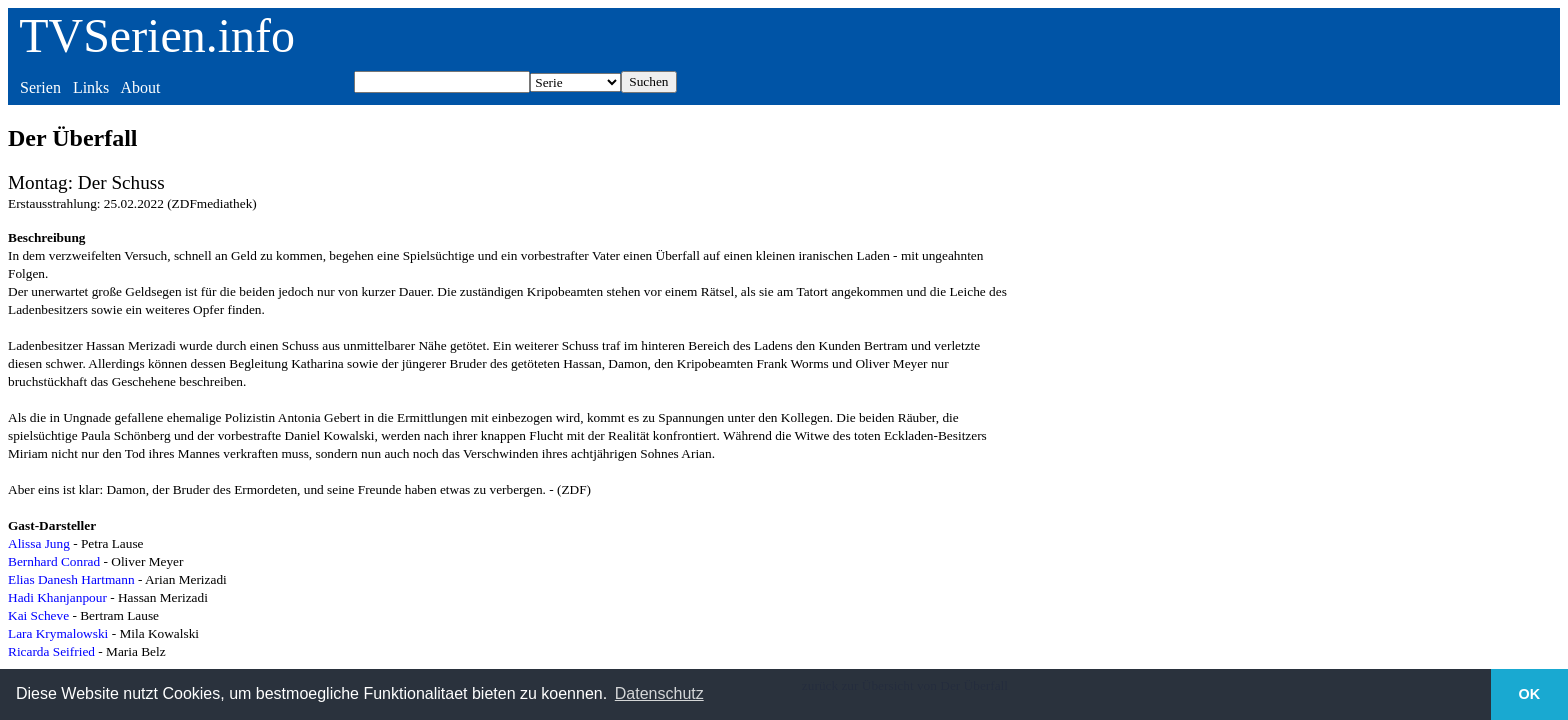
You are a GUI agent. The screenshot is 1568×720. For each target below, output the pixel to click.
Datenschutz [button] (659, 693)
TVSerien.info (157, 35)
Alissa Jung (39, 543)
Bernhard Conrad (54, 561)
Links (91, 87)
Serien (40, 87)
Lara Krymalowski (58, 633)
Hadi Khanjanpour (57, 597)
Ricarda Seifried (51, 651)
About (140, 87)
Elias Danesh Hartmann (71, 579)
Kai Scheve (38, 615)
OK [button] (1530, 694)
